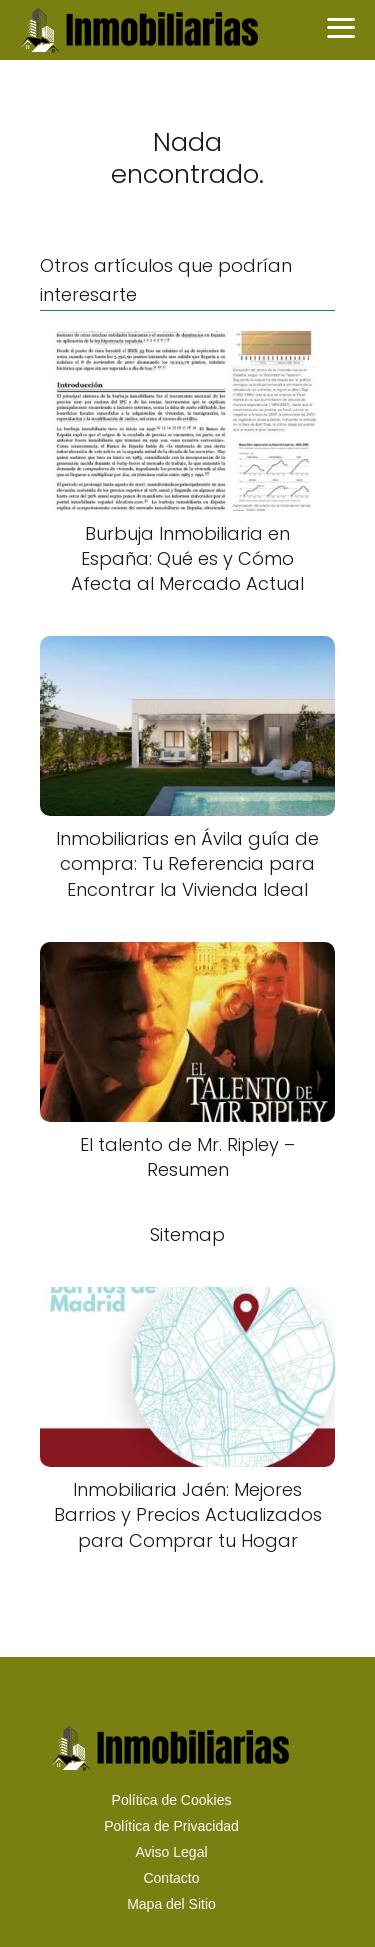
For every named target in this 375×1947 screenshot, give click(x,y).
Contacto (171, 1878)
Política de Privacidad (171, 1826)
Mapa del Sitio (171, 1904)
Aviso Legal (171, 1852)
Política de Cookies (172, 1800)
